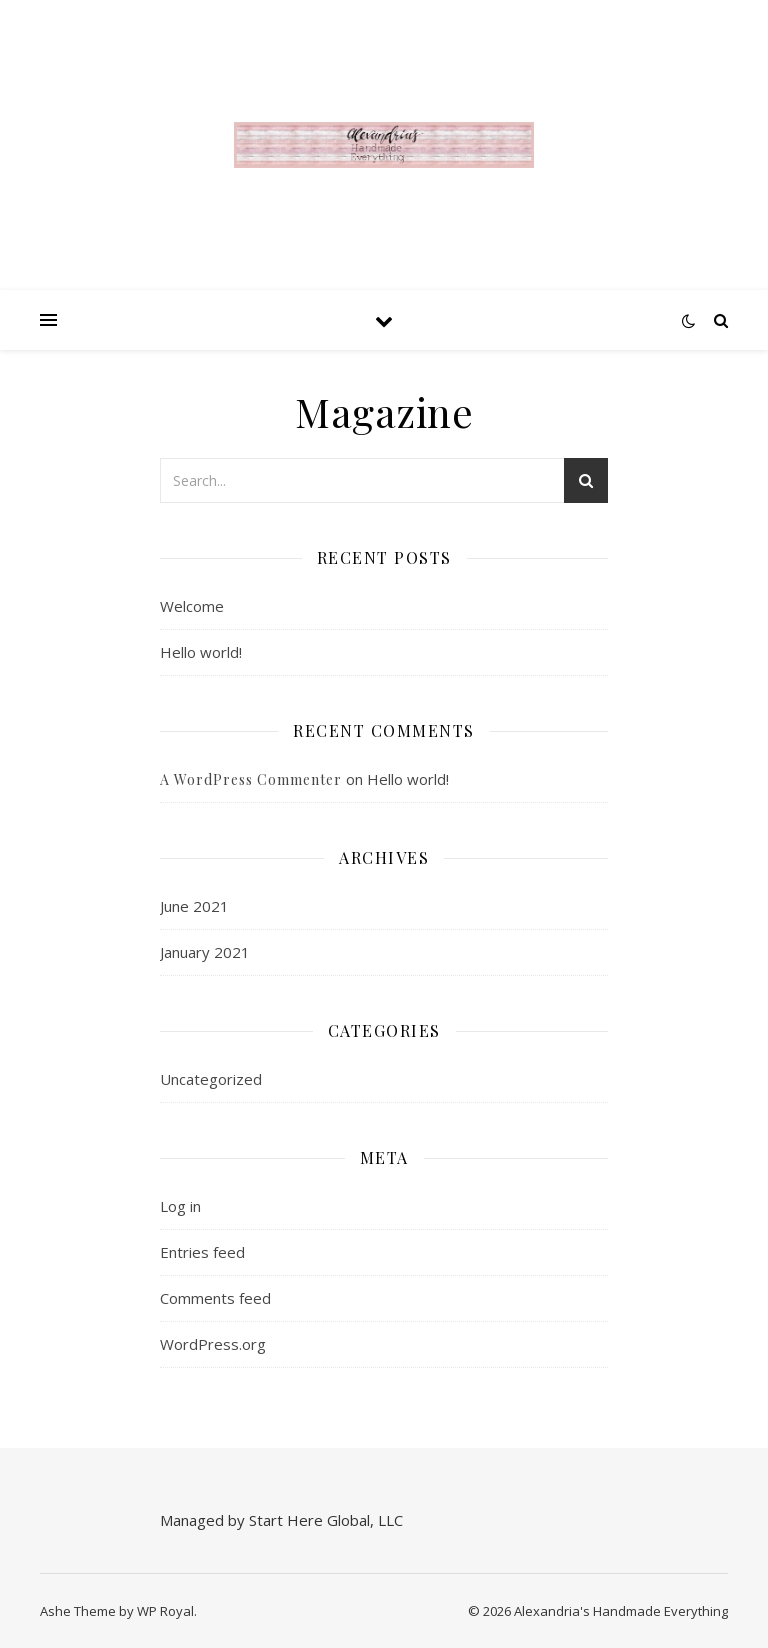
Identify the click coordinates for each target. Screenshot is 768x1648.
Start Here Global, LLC (326, 1520)
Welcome (192, 606)
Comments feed (215, 1298)
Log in (180, 1206)
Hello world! (201, 652)
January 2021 (205, 952)
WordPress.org (213, 1344)
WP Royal (165, 1611)
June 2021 (194, 906)
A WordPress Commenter (251, 779)
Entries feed (202, 1252)
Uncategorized (211, 1079)
